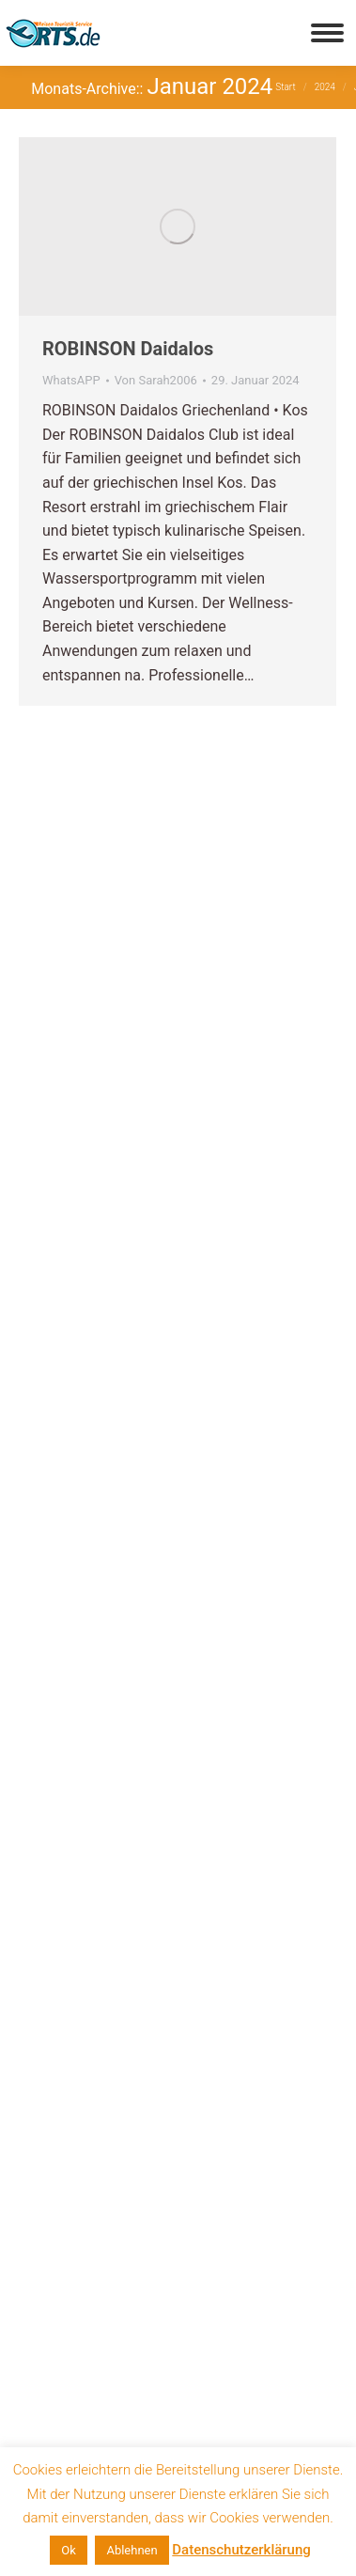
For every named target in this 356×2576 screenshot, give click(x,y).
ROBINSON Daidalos (127, 348)
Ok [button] (68, 2550)
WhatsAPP (71, 380)
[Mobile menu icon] (327, 33)
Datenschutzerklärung (241, 2549)
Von (156, 380)
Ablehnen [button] (131, 2550)
